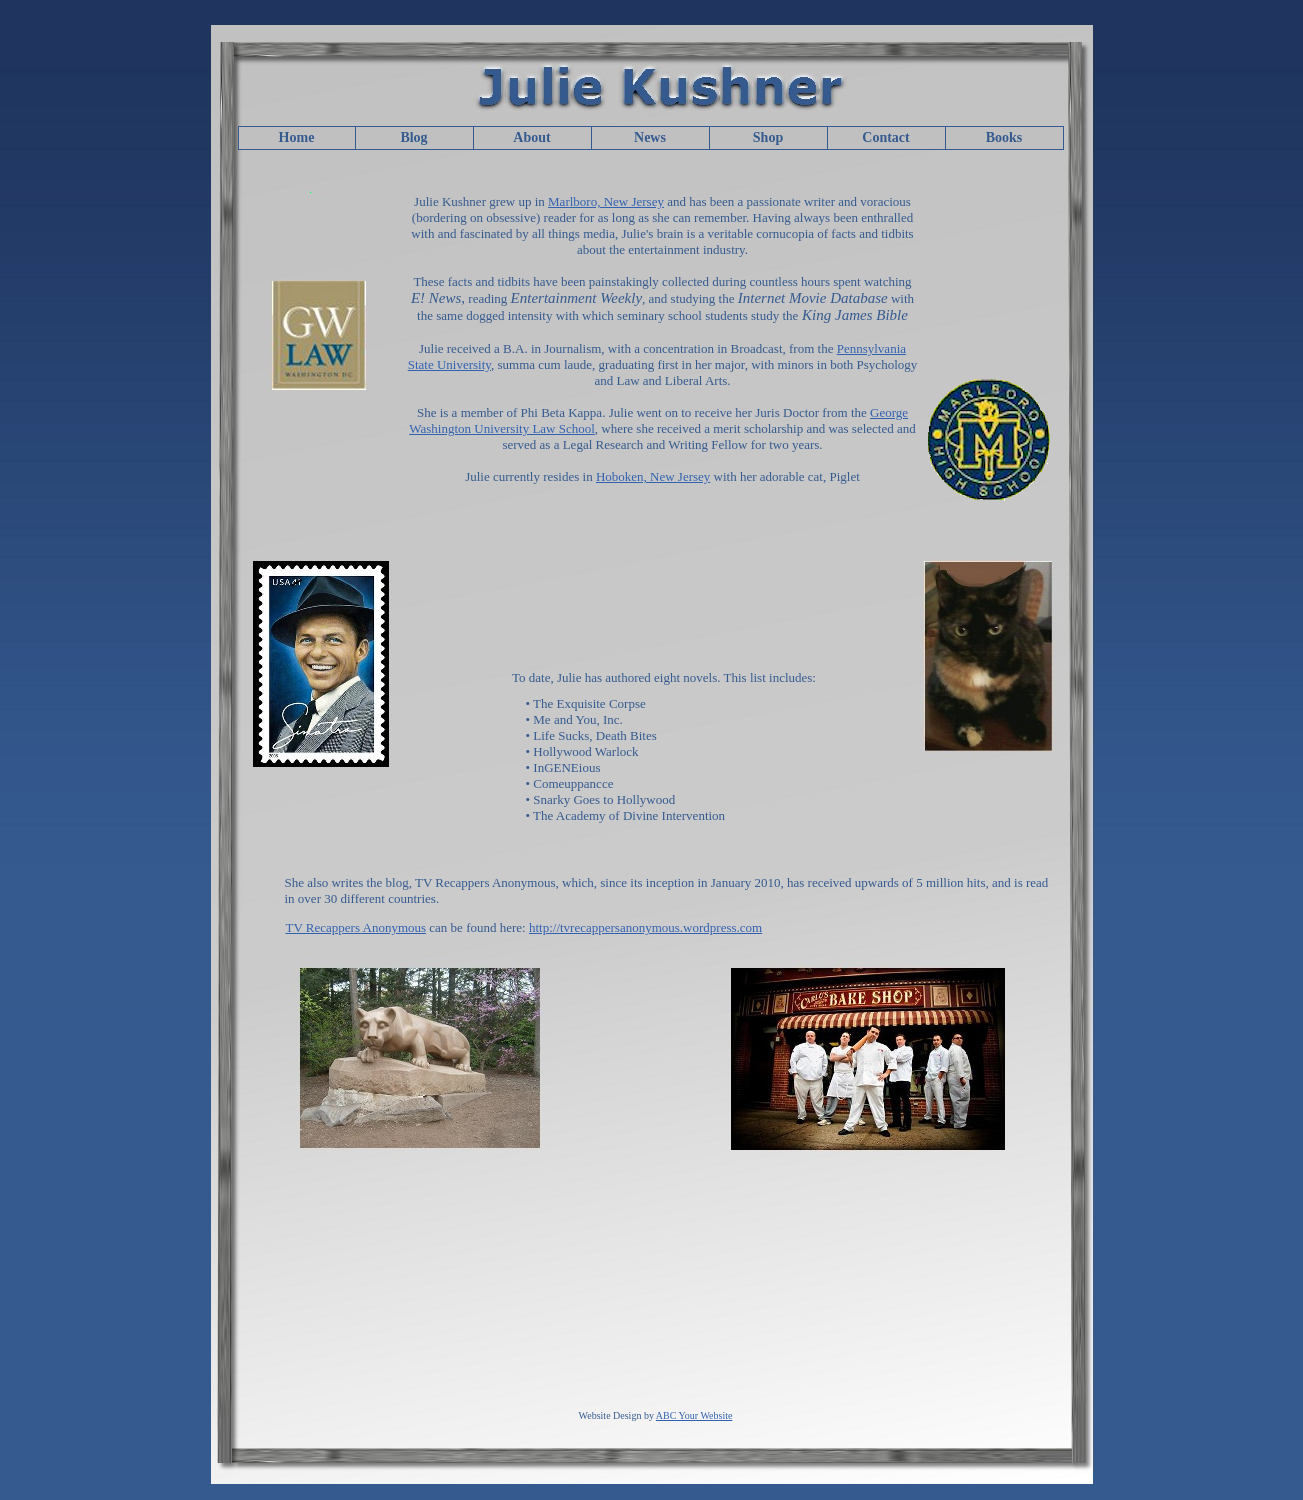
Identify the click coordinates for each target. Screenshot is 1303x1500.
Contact (885, 137)
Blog (413, 137)
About (531, 137)
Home (297, 137)
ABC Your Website (694, 1415)
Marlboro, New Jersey (606, 201)
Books (1004, 137)
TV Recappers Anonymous (356, 927)
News (650, 137)
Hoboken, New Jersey (653, 476)
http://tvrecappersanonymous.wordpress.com (645, 927)
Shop (768, 137)
